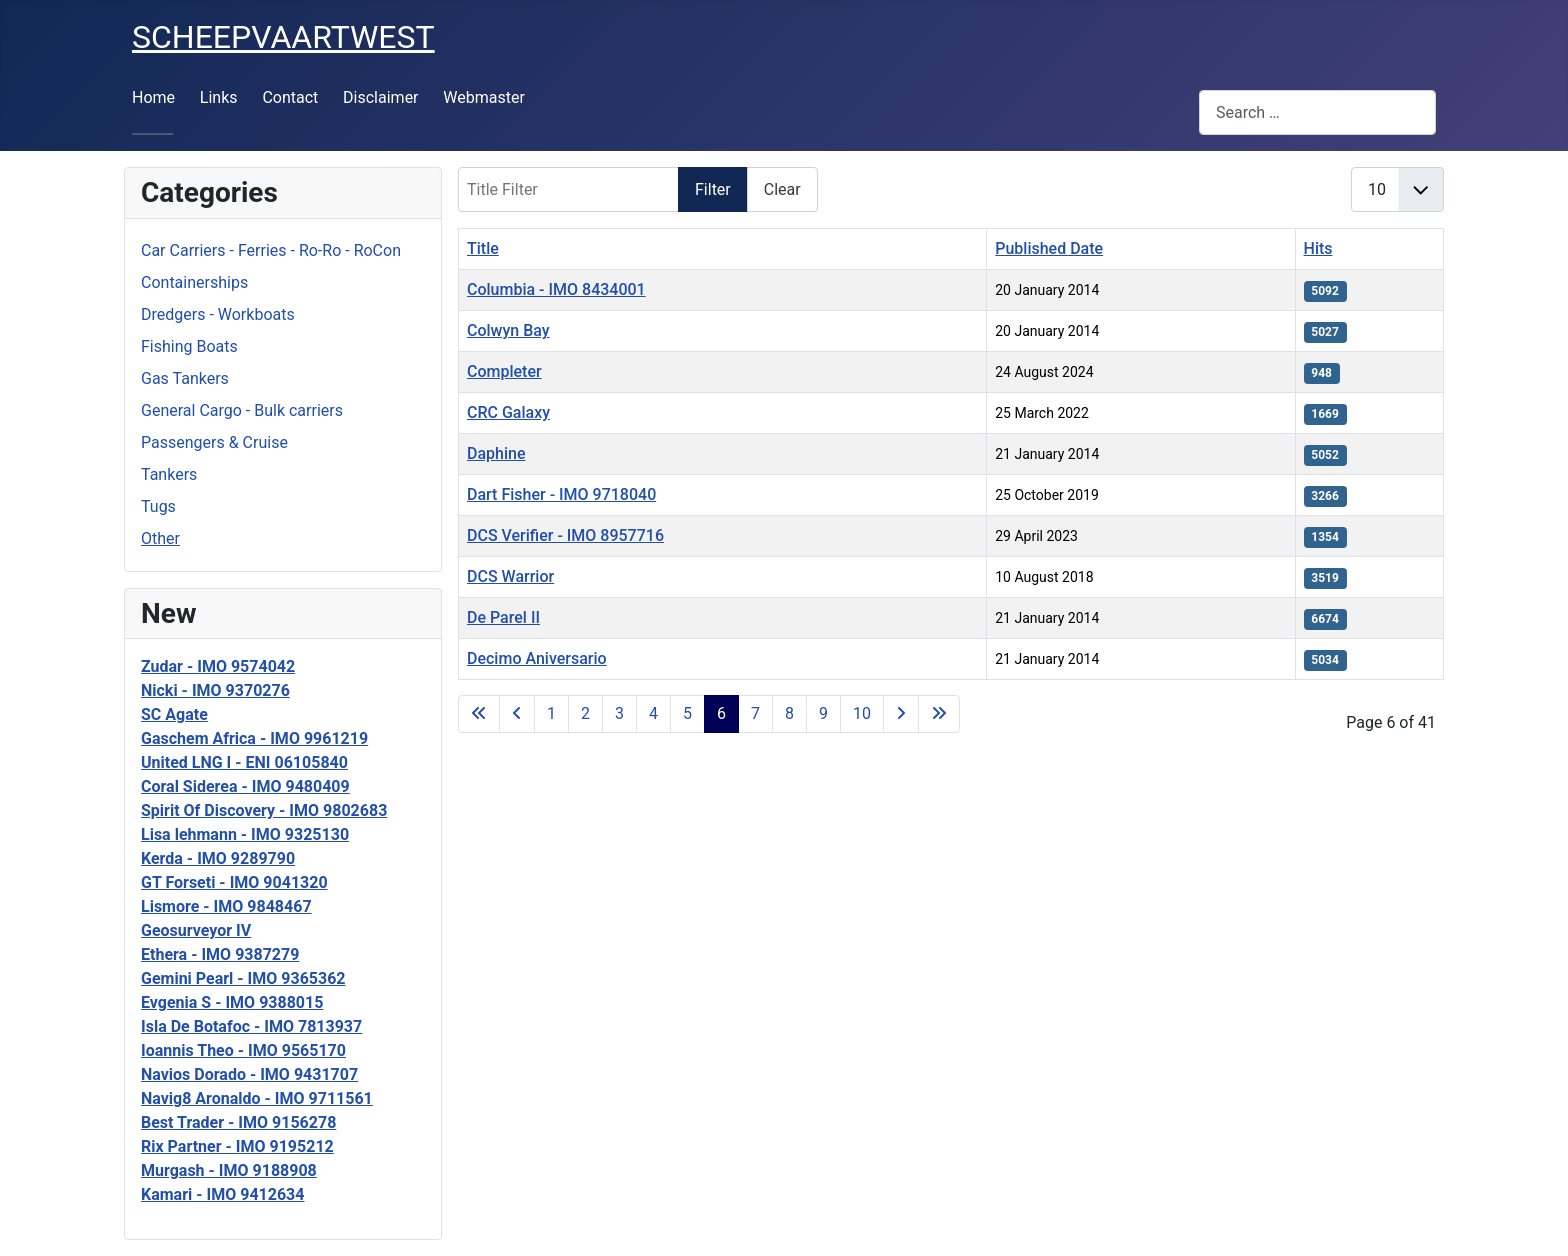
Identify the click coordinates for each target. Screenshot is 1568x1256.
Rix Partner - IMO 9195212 (237, 1146)
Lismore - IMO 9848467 (226, 906)
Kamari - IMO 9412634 (222, 1194)
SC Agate (174, 714)
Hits (1318, 248)
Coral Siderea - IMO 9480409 (245, 786)
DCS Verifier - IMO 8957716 (565, 535)
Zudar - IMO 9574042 (218, 666)
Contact (290, 97)
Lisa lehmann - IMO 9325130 (245, 834)
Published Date (1049, 248)
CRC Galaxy (508, 412)
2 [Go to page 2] (585, 713)
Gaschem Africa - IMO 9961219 (254, 738)
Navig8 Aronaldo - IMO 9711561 (257, 1098)
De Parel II (503, 617)
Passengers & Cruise (214, 442)
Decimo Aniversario (537, 658)
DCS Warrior (510, 576)
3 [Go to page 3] (619, 713)
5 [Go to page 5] (687, 713)
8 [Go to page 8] (789, 713)
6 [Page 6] (721, 713)
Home (153, 97)
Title (483, 248)
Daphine (496, 453)
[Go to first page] (479, 714)
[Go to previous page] (517, 714)
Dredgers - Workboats (218, 314)
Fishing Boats (189, 346)
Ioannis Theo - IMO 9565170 (243, 1050)
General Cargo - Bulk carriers (242, 410)
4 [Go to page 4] (653, 713)
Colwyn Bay (508, 330)
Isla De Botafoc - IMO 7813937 (251, 1026)
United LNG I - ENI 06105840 (244, 762)
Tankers (169, 474)
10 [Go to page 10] (862, 713)
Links (219, 97)
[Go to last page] (939, 714)
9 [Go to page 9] (823, 713)
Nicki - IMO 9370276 (215, 690)
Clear (782, 189)
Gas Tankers (185, 378)
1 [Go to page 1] (551, 713)
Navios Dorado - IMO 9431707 (249, 1074)
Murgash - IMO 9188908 (229, 1170)
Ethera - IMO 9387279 (220, 954)
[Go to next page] (901, 714)
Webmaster (484, 97)
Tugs (158, 506)
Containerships (194, 282)
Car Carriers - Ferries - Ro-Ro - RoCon (271, 250)
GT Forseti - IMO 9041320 (234, 882)
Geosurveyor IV (196, 930)
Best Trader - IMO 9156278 (238, 1122)
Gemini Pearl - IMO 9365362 (243, 978)
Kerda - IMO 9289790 (218, 858)
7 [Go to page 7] (755, 713)
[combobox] (1317, 112)
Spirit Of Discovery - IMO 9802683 (264, 810)
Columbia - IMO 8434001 (556, 289)
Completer (504, 371)
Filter (713, 189)
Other (160, 538)
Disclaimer (380, 97)
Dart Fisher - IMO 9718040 (561, 494)
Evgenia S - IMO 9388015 (232, 1002)
